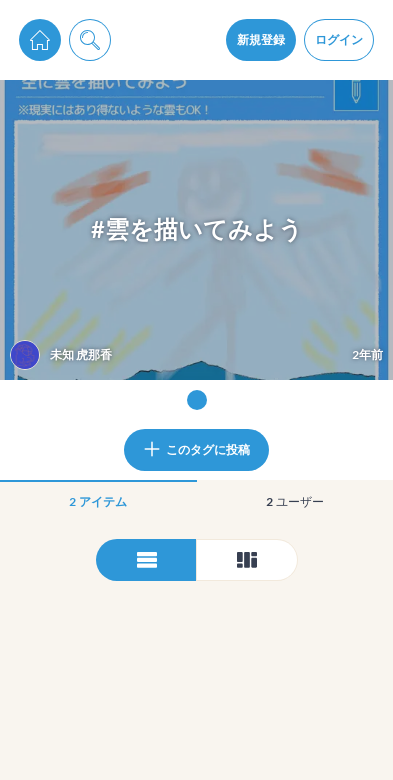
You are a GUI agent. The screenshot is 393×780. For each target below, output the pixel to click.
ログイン (339, 39)
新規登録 (261, 39)
